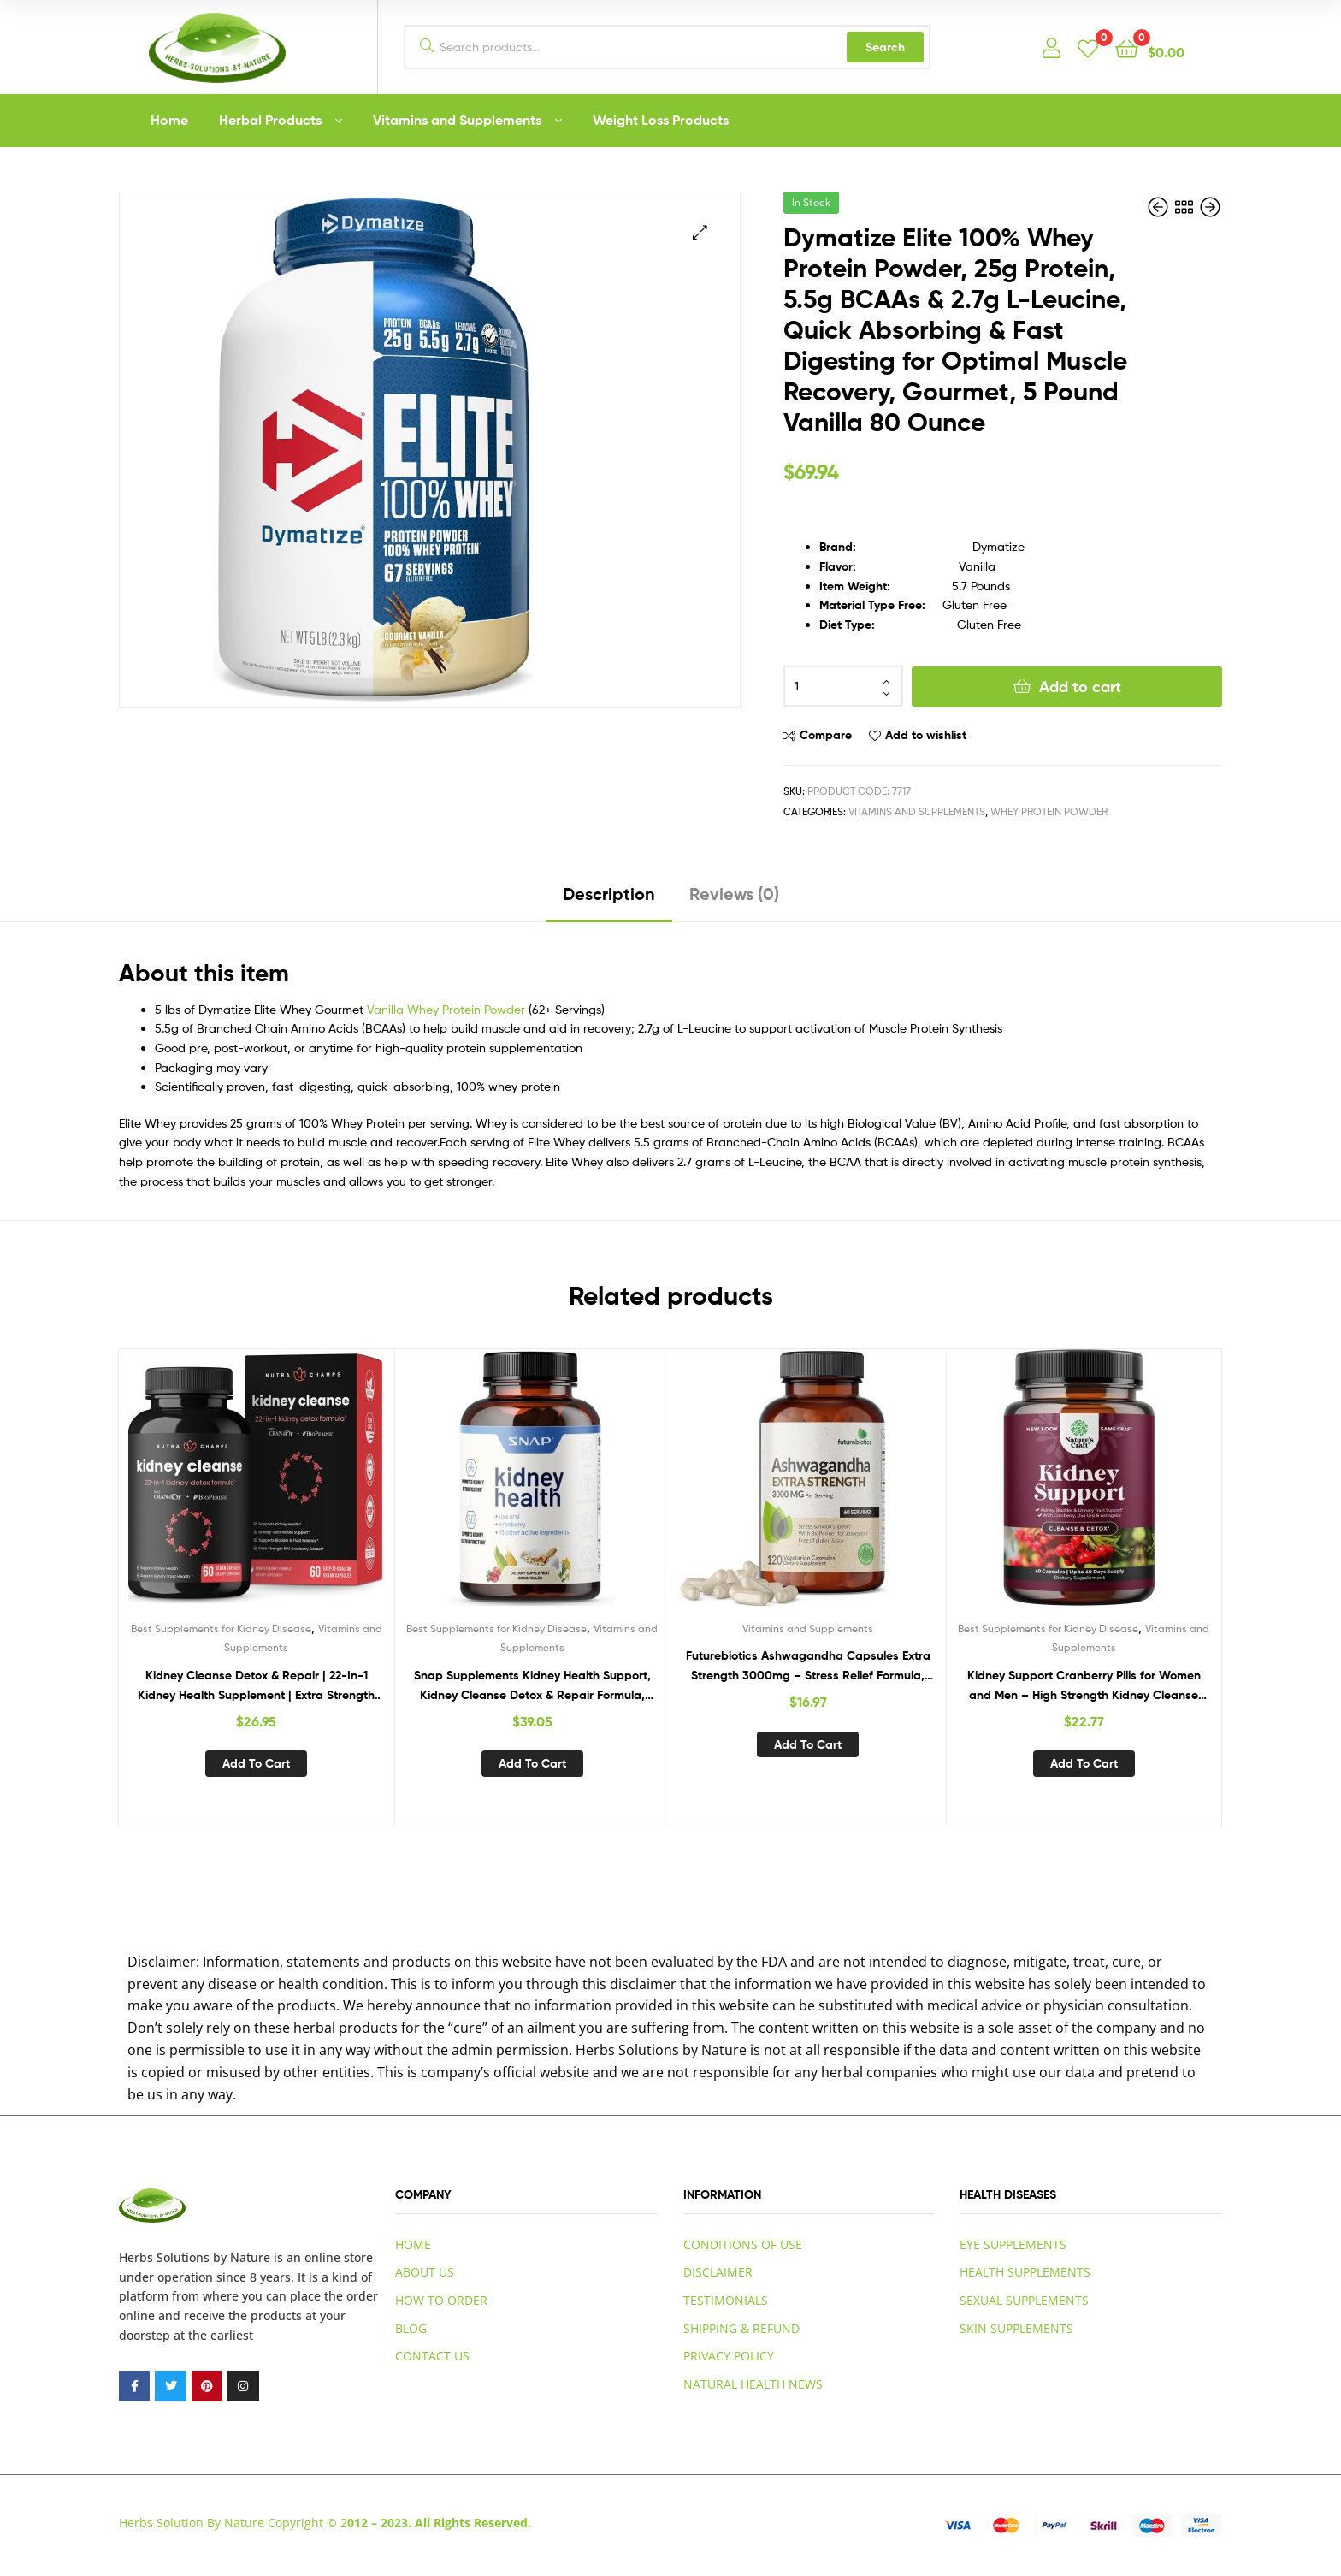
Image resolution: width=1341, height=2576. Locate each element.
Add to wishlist (925, 735)
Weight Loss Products (661, 119)
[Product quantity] (843, 686)
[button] (700, 232)
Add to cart (1080, 686)
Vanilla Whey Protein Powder (446, 1009)
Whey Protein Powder (1049, 811)
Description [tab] (609, 893)
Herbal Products (270, 119)
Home (169, 119)
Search (885, 47)
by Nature (241, 2257)
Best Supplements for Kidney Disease (221, 1628)
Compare (826, 735)
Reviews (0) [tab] (734, 893)
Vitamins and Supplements (457, 119)
